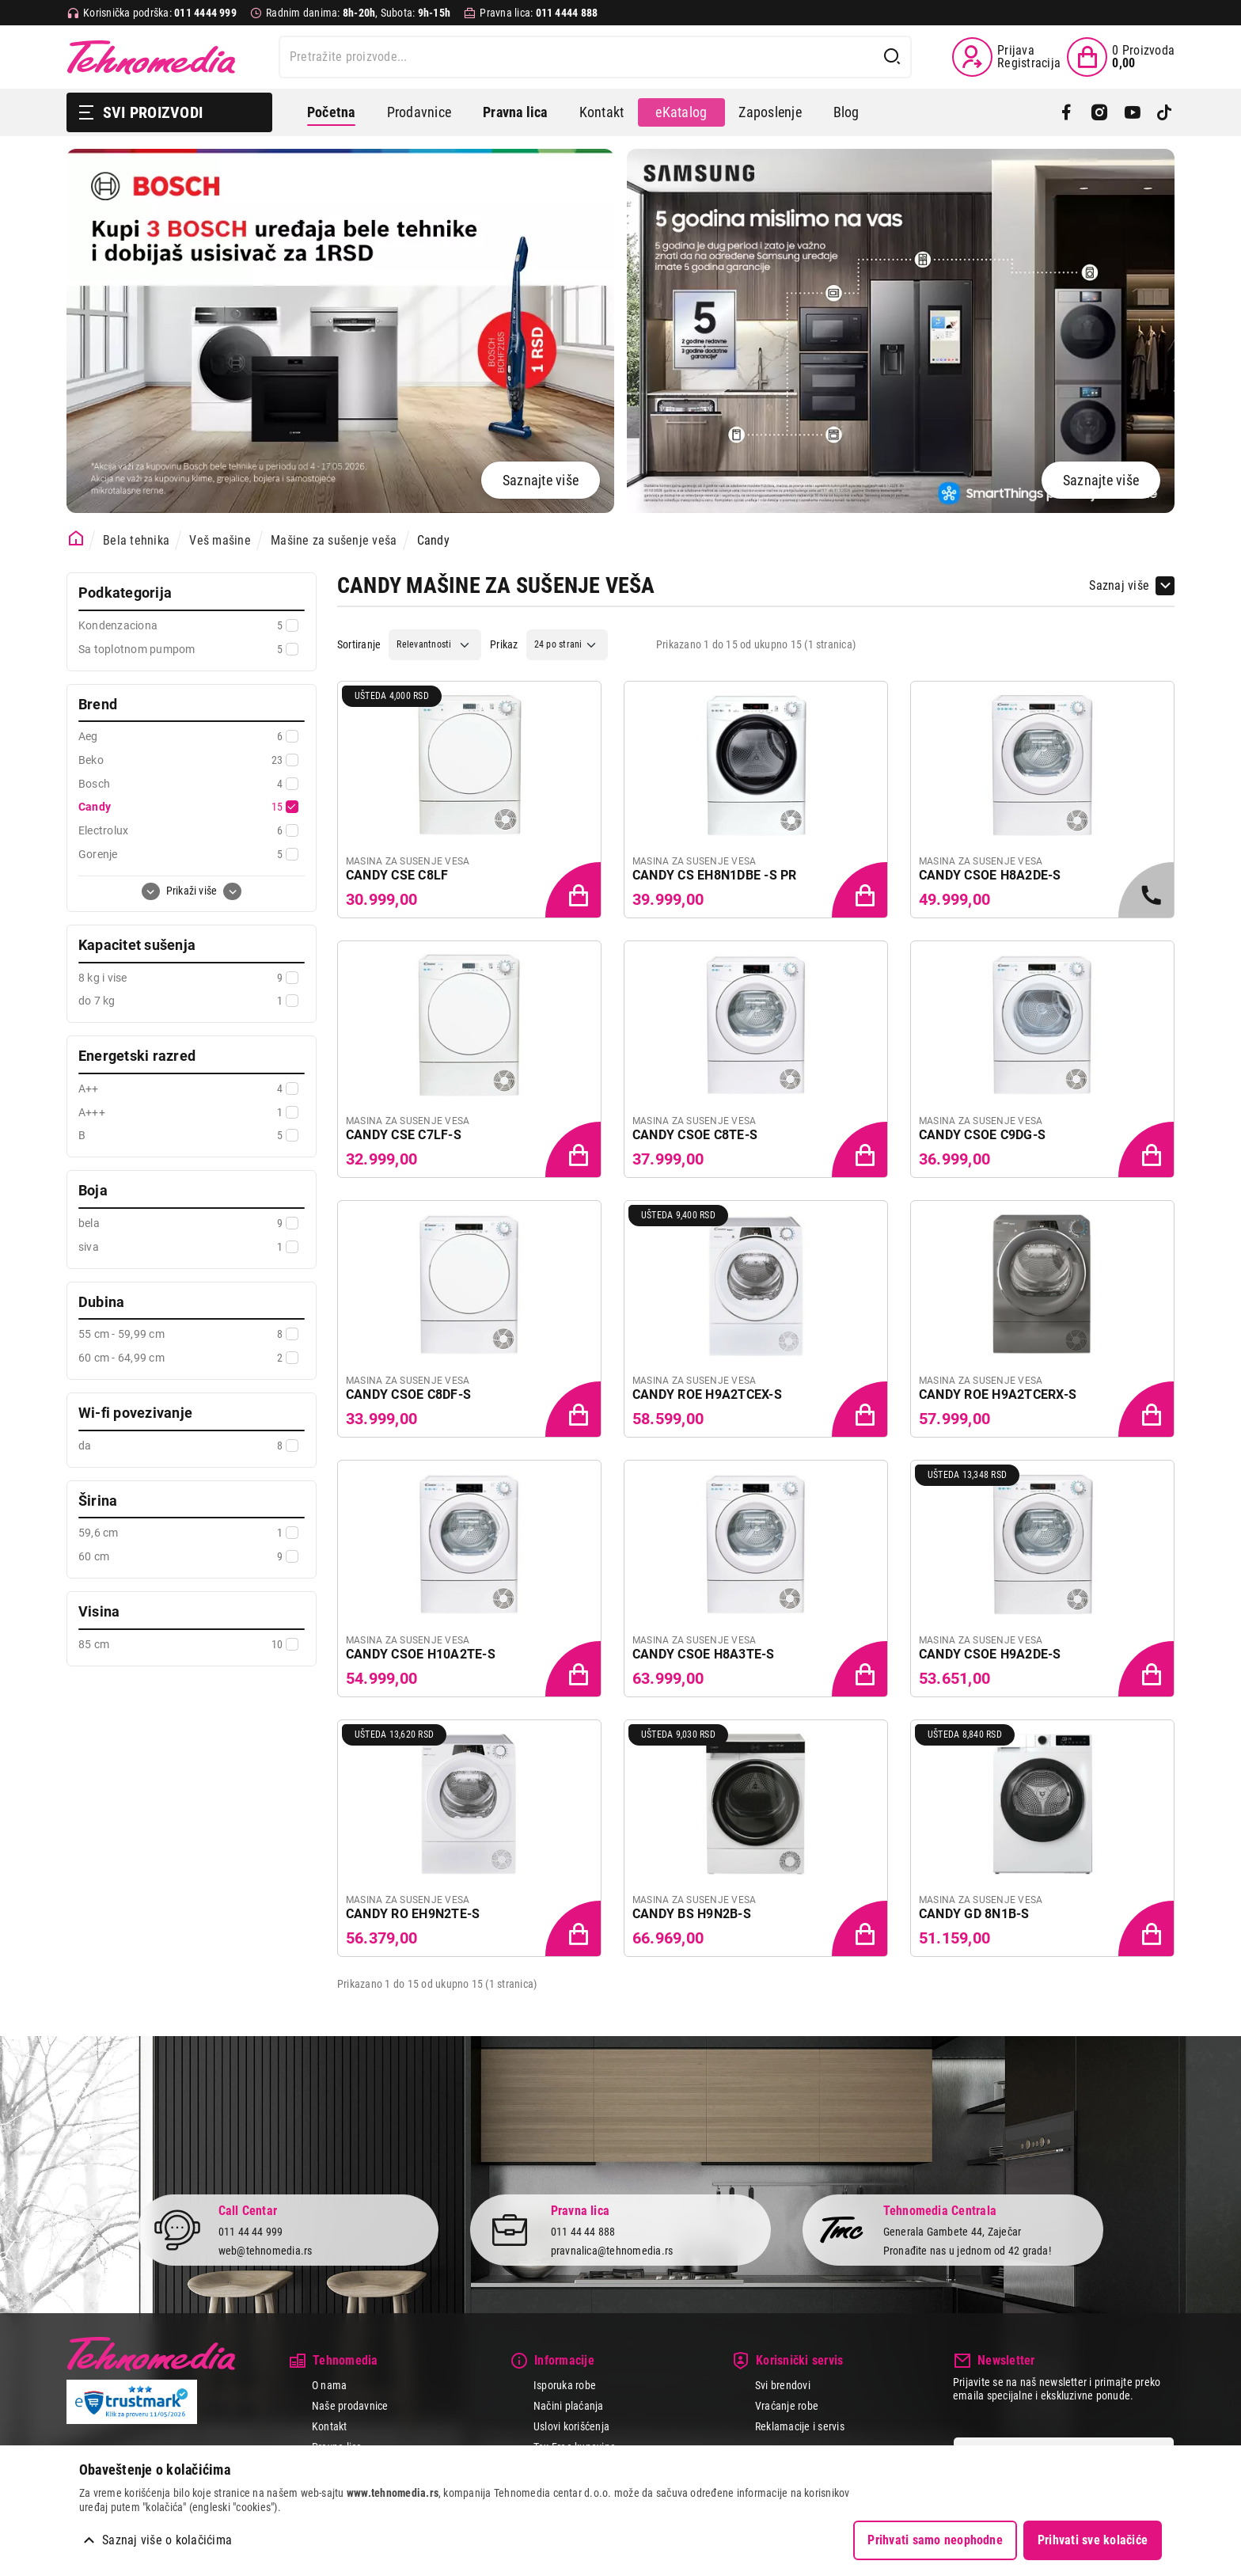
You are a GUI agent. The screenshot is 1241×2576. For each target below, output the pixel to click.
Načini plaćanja (568, 2405)
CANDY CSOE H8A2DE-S (990, 875)
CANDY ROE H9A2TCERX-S (997, 1394)
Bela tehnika (136, 540)
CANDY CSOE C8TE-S (694, 1134)
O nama (329, 2385)
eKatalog (681, 112)
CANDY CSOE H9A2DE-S (990, 1654)
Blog (846, 112)
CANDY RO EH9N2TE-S (413, 1913)
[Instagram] (1099, 112)
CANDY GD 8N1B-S (974, 1913)
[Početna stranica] (76, 539)
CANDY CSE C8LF (397, 875)
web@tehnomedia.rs (265, 2250)
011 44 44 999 (250, 2231)
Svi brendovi (782, 2385)
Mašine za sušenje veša (334, 540)
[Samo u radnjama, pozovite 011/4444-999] (1147, 891)
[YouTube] (1132, 112)
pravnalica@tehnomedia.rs (612, 2250)
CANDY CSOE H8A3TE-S (703, 1654)
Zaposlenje (769, 112)
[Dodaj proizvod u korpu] (574, 891)
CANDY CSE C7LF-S (403, 1134)
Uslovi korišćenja (571, 2426)
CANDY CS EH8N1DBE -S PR (714, 875)
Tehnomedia (151, 57)
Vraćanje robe (786, 2405)
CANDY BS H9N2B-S (691, 1913)
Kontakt (601, 112)
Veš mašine (219, 540)
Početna (331, 112)
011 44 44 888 (583, 2231)
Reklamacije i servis (799, 2426)
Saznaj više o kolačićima (167, 2540)
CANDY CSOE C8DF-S (408, 1394)
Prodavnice (419, 112)
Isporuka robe (564, 2385)
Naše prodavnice (350, 2405)
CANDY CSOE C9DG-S (982, 1134)
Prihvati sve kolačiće (1093, 2540)
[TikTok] (1165, 112)
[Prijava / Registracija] (1006, 57)
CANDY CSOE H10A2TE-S (420, 1654)
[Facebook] (1066, 112)
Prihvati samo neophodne (935, 2540)
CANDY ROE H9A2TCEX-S (707, 1394)
